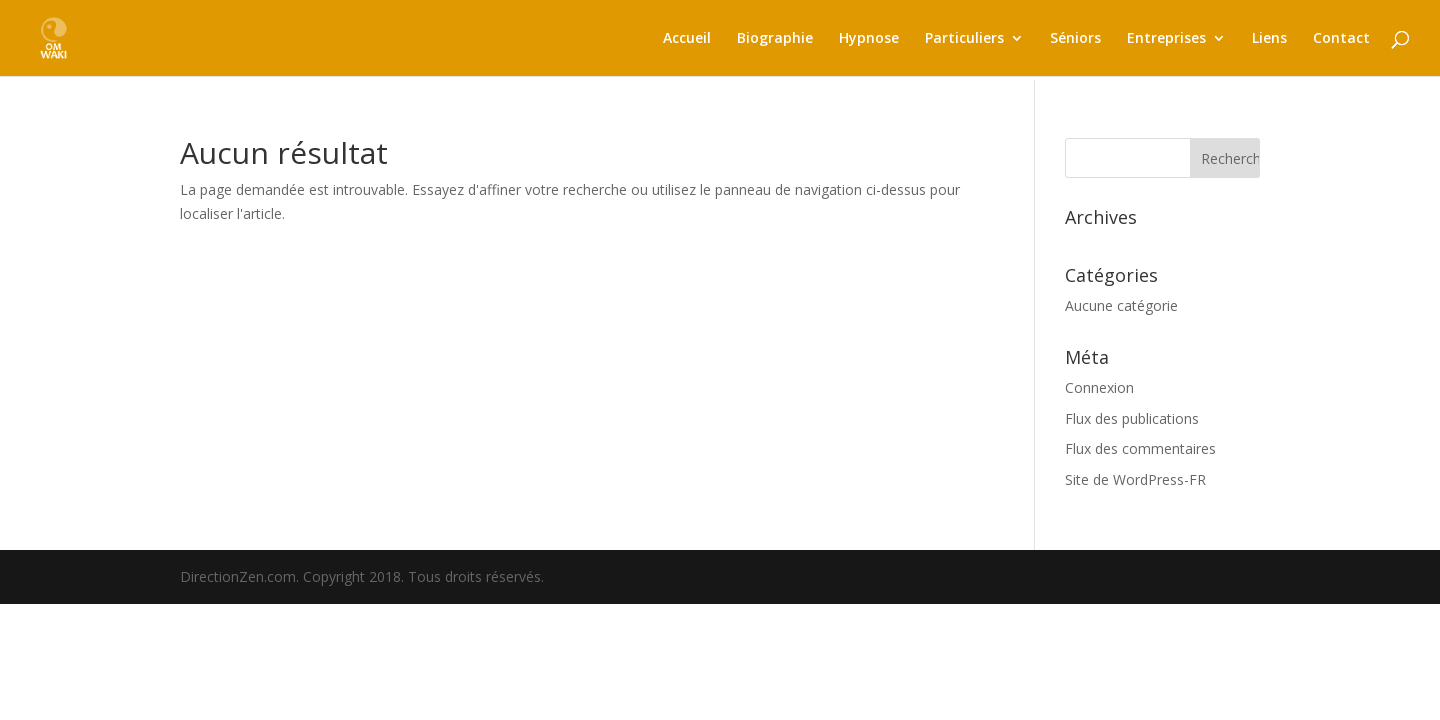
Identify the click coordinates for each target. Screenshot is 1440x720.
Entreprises (1166, 39)
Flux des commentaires (1140, 448)
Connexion (1099, 387)
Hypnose (869, 39)
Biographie (775, 39)
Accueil (687, 39)
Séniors (1075, 39)
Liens (1269, 39)
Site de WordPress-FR (1135, 479)
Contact (1341, 39)
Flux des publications (1132, 418)
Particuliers (964, 39)
